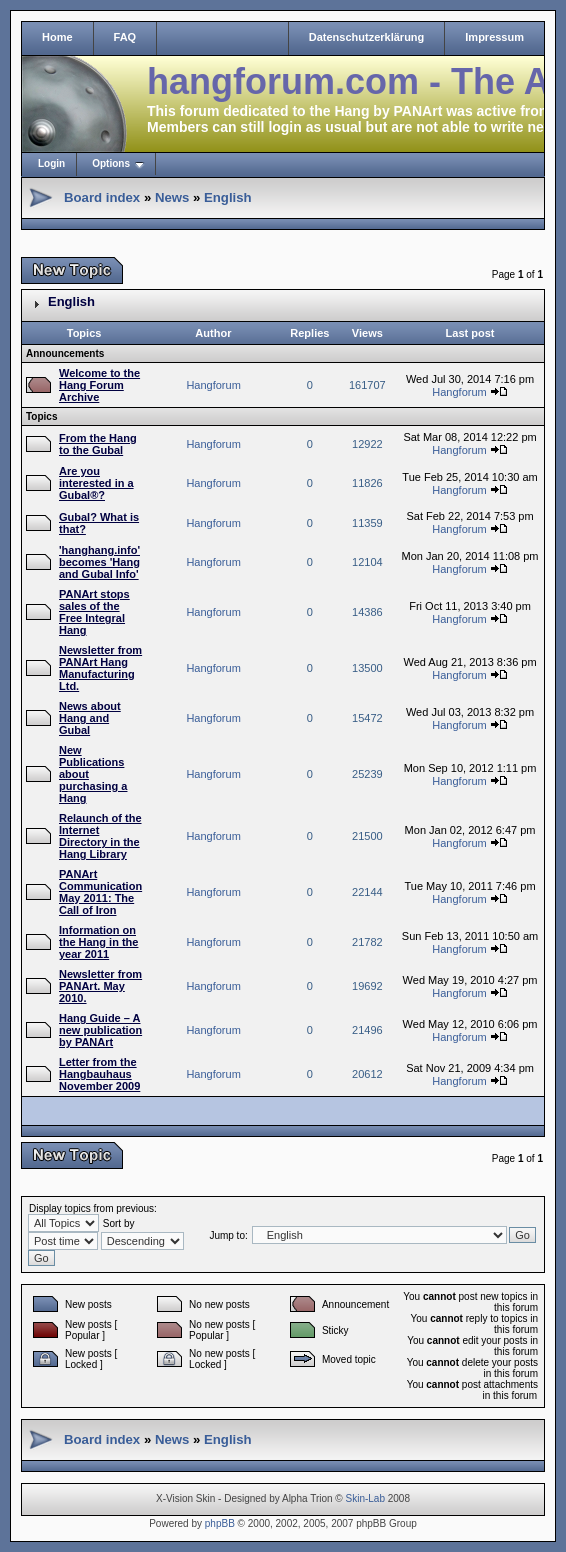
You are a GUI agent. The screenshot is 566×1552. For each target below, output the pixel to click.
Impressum (494, 37)
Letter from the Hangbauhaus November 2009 (99, 1074)
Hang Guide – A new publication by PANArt (100, 1030)
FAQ (125, 37)
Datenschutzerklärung (367, 37)
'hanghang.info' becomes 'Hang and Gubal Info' (99, 562)
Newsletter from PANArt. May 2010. (100, 986)
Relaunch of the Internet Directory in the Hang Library (100, 836)
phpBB (220, 1523)
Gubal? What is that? (99, 523)
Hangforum (213, 385)
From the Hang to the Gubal (98, 444)
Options (111, 163)
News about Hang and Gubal (90, 718)
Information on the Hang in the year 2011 (98, 942)
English (228, 197)
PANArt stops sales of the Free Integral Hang (94, 612)
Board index (102, 197)
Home (57, 37)
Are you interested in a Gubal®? (96, 483)
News (172, 197)
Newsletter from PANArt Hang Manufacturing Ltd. (100, 668)
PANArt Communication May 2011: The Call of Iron (100, 892)
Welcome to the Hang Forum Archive (99, 385)
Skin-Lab (365, 1498)
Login (51, 163)
